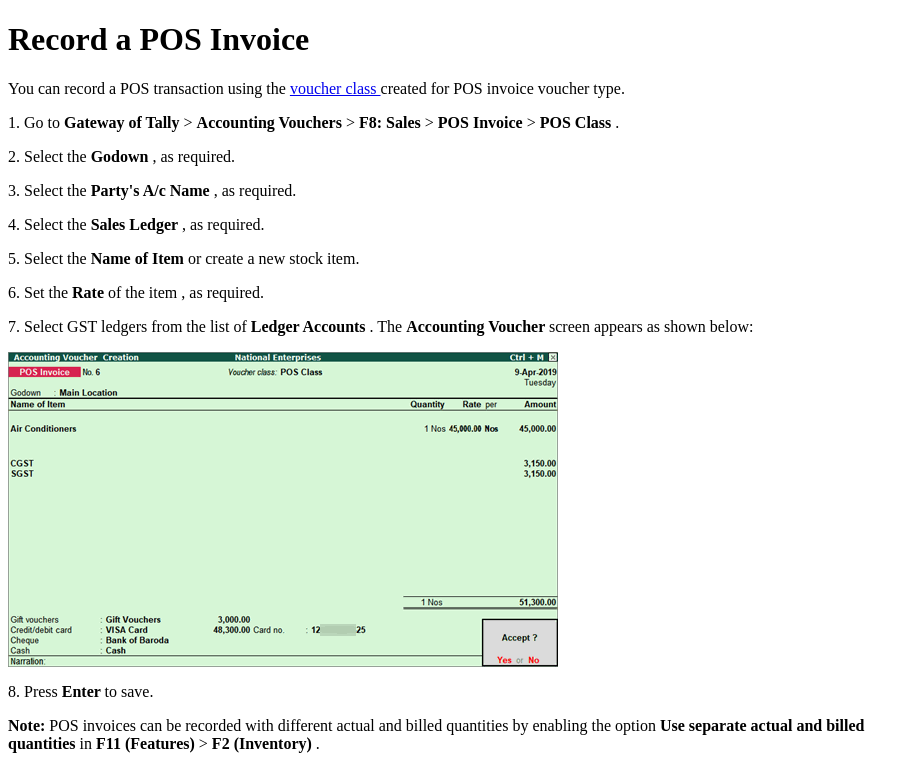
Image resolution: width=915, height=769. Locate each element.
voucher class (335, 88)
